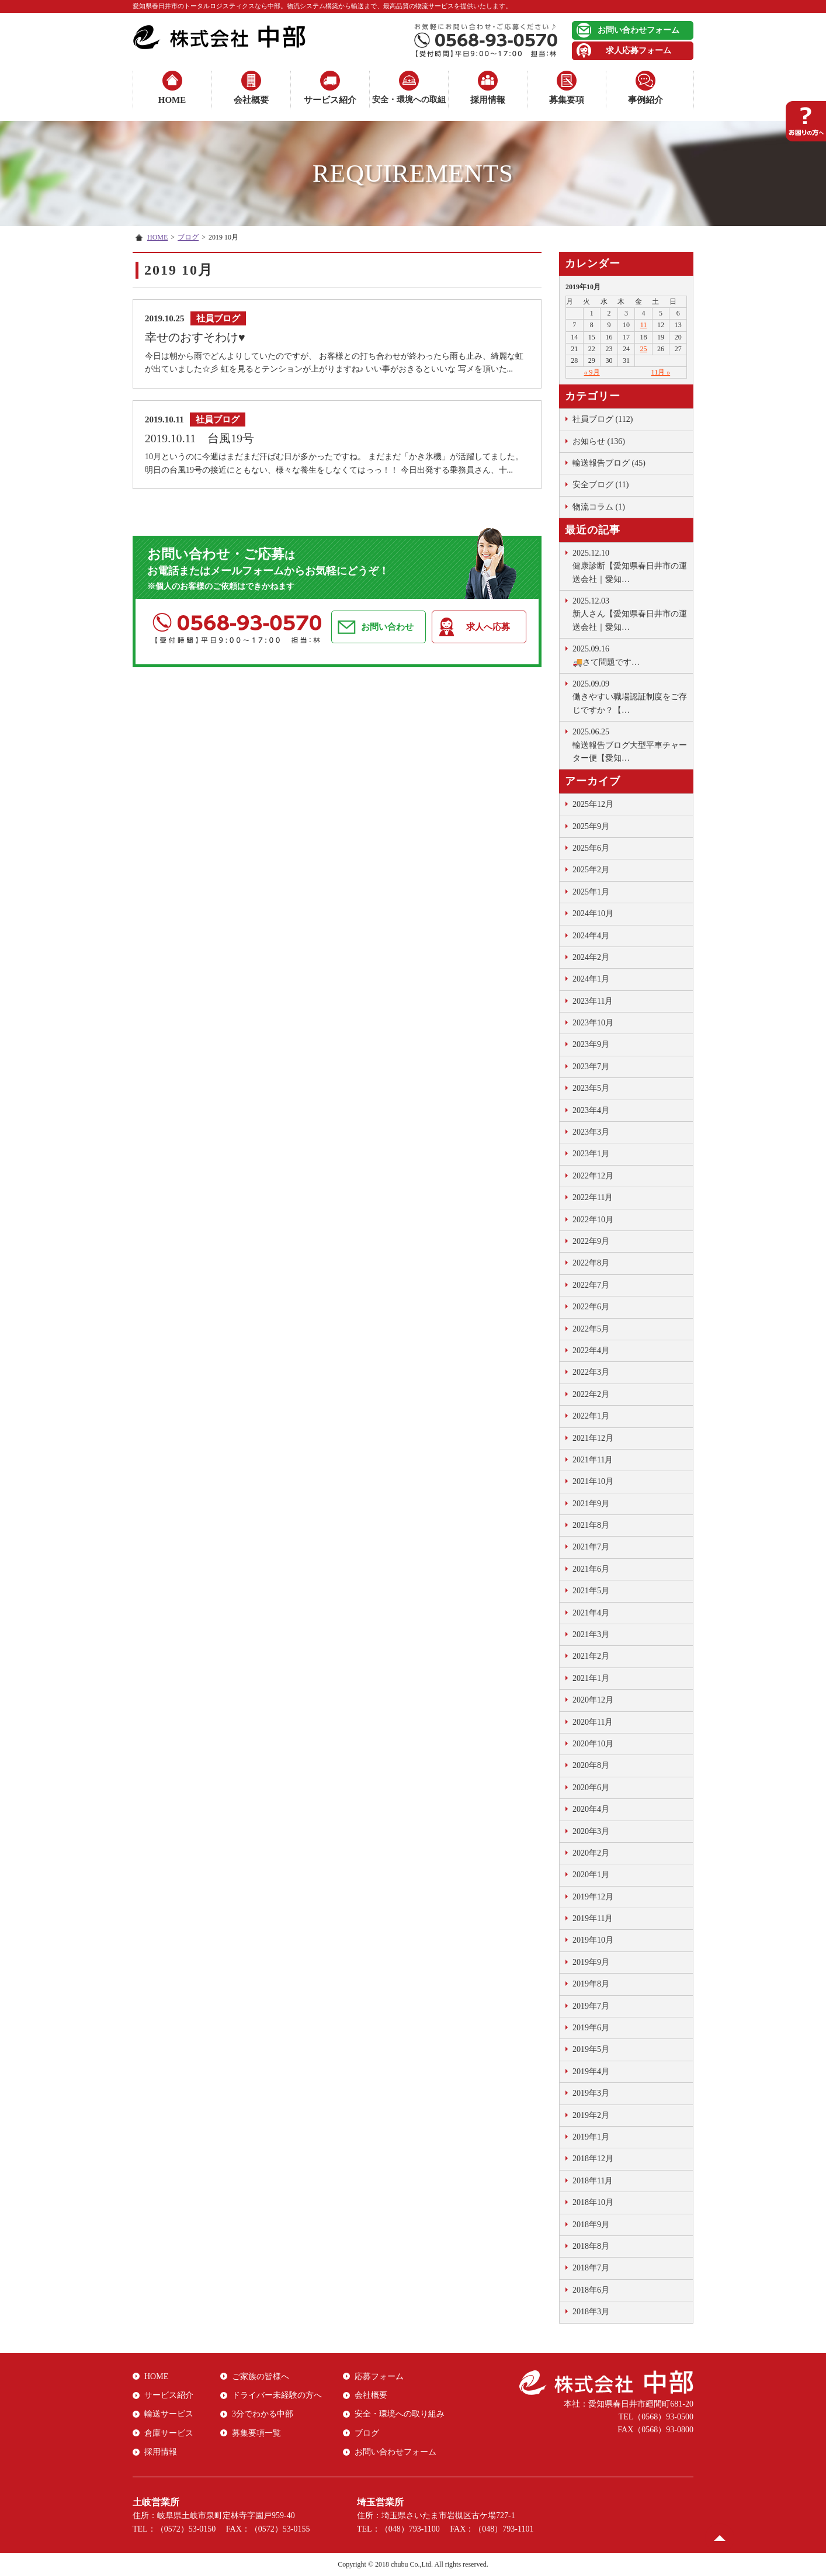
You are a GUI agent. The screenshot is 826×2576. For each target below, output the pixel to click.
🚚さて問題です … (629, 654)
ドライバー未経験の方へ (277, 2395)
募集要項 (566, 100)
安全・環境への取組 (409, 99)
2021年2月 (590, 1656)
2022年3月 (590, 1372)
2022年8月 (590, 1262)
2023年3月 (590, 1132)
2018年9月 (590, 2224)
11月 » (661, 372)
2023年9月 (590, 1044)
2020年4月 (590, 1809)
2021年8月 (590, 1525)
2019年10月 (592, 1940)
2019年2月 (590, 2115)
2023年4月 (590, 1110)
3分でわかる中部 (262, 2413)
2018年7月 (590, 2267)
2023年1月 (590, 1153)
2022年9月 (590, 1241)
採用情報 (487, 100)
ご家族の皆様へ (260, 2376)
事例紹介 (645, 100)
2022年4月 (590, 1350)
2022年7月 (590, 1285)
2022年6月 (590, 1306)
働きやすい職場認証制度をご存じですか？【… (629, 696)
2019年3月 (590, 2093)
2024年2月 (590, 957)
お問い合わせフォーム (638, 30)
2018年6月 (590, 2290)
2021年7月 (590, 1546)
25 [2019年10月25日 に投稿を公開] (643, 349)
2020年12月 (592, 1700)
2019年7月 (590, 2006)
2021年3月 (590, 1634)
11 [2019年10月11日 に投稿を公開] (643, 325)
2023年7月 (590, 1066)
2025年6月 (590, 848)
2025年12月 (592, 804)
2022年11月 (592, 1197)
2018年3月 (590, 2311)
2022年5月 (590, 1329)
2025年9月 (590, 826)
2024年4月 (590, 935)
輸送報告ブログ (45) (608, 463)
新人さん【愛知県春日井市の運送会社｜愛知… (629, 613)
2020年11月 (592, 1722)
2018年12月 (592, 2158)
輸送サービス (168, 2413)
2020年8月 (590, 1765)
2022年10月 (592, 1219)
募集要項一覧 (256, 2433)
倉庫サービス (168, 2433)
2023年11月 (592, 1001)
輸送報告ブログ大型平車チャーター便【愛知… (629, 744)
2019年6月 (590, 2027)
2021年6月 (590, 1569)
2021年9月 (590, 1503)
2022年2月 (590, 1394)
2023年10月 (592, 1022)
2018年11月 (592, 2180)
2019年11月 (592, 1918)
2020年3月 (590, 1831)
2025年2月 (590, 869)
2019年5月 (590, 2049)
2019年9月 (590, 1962)
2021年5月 (590, 1590)
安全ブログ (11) (600, 484)
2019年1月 (590, 2137)
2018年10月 (592, 2202)
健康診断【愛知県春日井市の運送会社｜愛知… (629, 565)
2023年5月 (590, 1088)
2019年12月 (592, 1896)
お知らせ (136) (598, 441)
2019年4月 (590, 2071)
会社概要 (251, 100)
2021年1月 (590, 1678)
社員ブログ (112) (602, 419)
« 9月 (592, 372)
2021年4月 (590, 1612)
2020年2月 (590, 1853)
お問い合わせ (387, 627)
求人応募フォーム (638, 50)
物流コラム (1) (598, 506)
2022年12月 (592, 1175)
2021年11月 (592, 1459)
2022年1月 (590, 1416)
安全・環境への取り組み (400, 2413)
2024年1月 (590, 979)
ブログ (188, 237)
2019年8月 (590, 1983)
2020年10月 (592, 1743)
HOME (172, 100)
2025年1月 (590, 891)
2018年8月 (590, 2246)
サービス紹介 (330, 100)
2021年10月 (592, 1481)
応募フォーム (379, 2376)
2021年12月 (592, 1438)
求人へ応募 (488, 627)
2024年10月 (592, 913)
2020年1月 (590, 1874)
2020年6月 (590, 1787)
